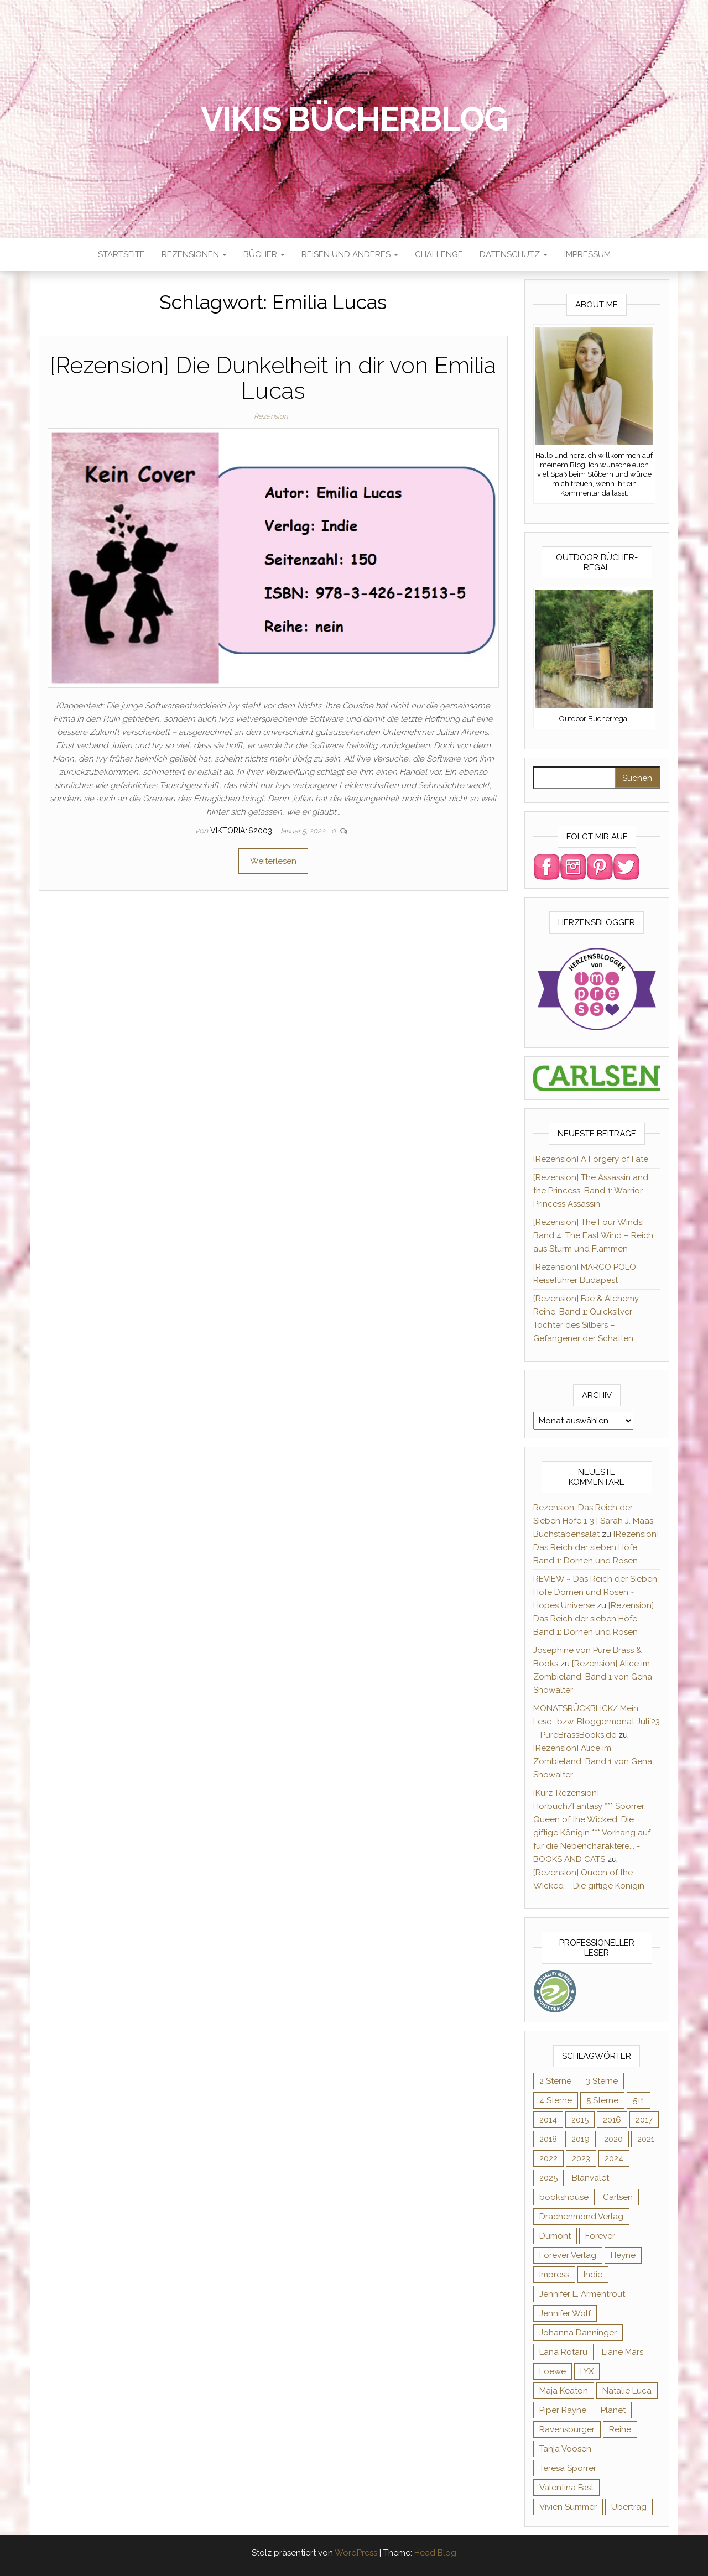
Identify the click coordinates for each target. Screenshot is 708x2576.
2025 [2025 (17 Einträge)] (548, 2178)
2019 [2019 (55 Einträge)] (580, 2139)
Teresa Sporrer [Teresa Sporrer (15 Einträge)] (567, 2468)
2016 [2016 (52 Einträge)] (612, 2120)
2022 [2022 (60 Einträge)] (548, 2158)
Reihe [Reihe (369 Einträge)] (620, 2429)
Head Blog (435, 2553)
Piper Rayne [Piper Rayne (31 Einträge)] (562, 2410)
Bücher (264, 254)
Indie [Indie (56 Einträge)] (593, 2275)
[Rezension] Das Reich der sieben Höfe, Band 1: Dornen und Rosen (596, 1547)
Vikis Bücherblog (354, 119)
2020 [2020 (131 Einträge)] (613, 2139)
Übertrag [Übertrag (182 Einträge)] (629, 2507)
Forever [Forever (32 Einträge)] (600, 2236)
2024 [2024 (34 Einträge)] (614, 2158)
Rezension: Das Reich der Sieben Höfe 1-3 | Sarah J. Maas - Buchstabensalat (596, 1521)
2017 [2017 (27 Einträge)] (644, 2120)
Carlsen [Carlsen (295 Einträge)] (618, 2197)
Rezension (271, 416)
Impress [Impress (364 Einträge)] (554, 2275)
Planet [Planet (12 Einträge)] (613, 2410)
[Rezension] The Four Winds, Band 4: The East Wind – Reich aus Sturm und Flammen (593, 1235)
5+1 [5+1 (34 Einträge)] (638, 2100)
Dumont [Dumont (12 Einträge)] (555, 2236)
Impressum (587, 254)
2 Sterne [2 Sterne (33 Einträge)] (555, 2081)
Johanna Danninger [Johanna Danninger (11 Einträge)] (578, 2333)
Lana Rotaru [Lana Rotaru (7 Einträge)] (563, 2352)
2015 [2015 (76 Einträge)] (580, 2120)
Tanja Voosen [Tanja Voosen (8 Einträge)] (565, 2449)
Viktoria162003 (242, 830)
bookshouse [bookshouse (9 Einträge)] (564, 2197)
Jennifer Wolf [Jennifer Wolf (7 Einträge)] (565, 2313)
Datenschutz (514, 254)
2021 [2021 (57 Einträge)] (645, 2139)
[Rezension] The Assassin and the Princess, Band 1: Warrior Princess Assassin (590, 1190)
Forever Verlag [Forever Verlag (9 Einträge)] (567, 2255)
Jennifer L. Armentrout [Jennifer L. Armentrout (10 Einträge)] (582, 2294)
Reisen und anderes (349, 254)
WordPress (356, 2553)
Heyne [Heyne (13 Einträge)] (623, 2255)
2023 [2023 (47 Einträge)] (581, 2158)
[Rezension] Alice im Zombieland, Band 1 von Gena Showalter (592, 1677)
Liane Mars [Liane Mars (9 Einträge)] (622, 2352)
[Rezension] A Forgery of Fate (590, 1159)
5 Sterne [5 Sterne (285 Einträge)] (602, 2100)
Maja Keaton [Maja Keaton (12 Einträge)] (563, 2391)
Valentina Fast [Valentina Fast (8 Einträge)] (566, 2487)
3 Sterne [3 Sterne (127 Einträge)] (602, 2081)
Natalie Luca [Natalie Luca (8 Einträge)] (627, 2391)
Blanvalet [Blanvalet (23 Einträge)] (590, 2178)
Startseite (121, 254)
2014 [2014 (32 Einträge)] (548, 2120)
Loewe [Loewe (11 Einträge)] (552, 2371)
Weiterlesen (273, 861)
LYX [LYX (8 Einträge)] (587, 2371)
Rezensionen (194, 254)
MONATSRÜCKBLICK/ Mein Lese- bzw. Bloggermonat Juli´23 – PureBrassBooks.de (596, 1721)
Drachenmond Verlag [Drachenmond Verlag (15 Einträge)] (581, 2217)
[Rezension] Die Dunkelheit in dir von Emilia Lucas (273, 378)
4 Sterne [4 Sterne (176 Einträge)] (555, 2100)
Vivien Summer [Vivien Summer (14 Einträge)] (568, 2507)
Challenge (439, 254)
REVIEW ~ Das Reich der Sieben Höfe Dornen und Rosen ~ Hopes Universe (595, 1592)
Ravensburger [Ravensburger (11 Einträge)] (567, 2429)
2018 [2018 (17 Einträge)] (548, 2139)
